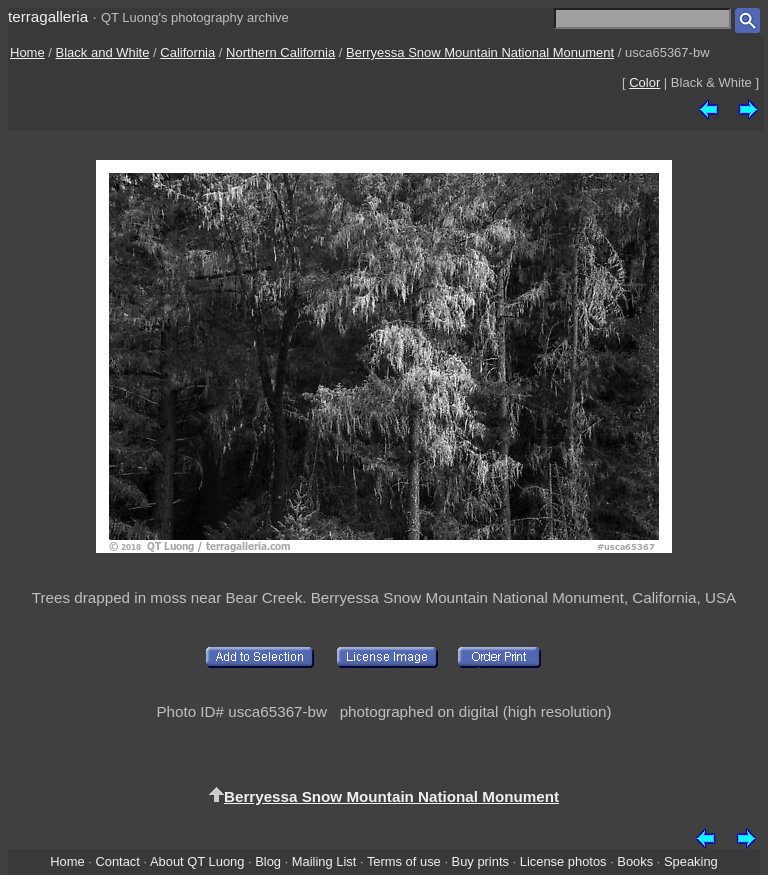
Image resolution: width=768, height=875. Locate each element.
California (187, 52)
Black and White (103, 52)
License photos (563, 861)
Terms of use (404, 861)
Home (27, 52)
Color (644, 82)
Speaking (691, 861)
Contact (117, 861)
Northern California (280, 52)
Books (635, 861)
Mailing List (324, 861)
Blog (268, 861)
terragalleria (48, 16)
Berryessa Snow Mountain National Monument (480, 52)
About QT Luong (197, 861)
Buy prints (480, 861)
